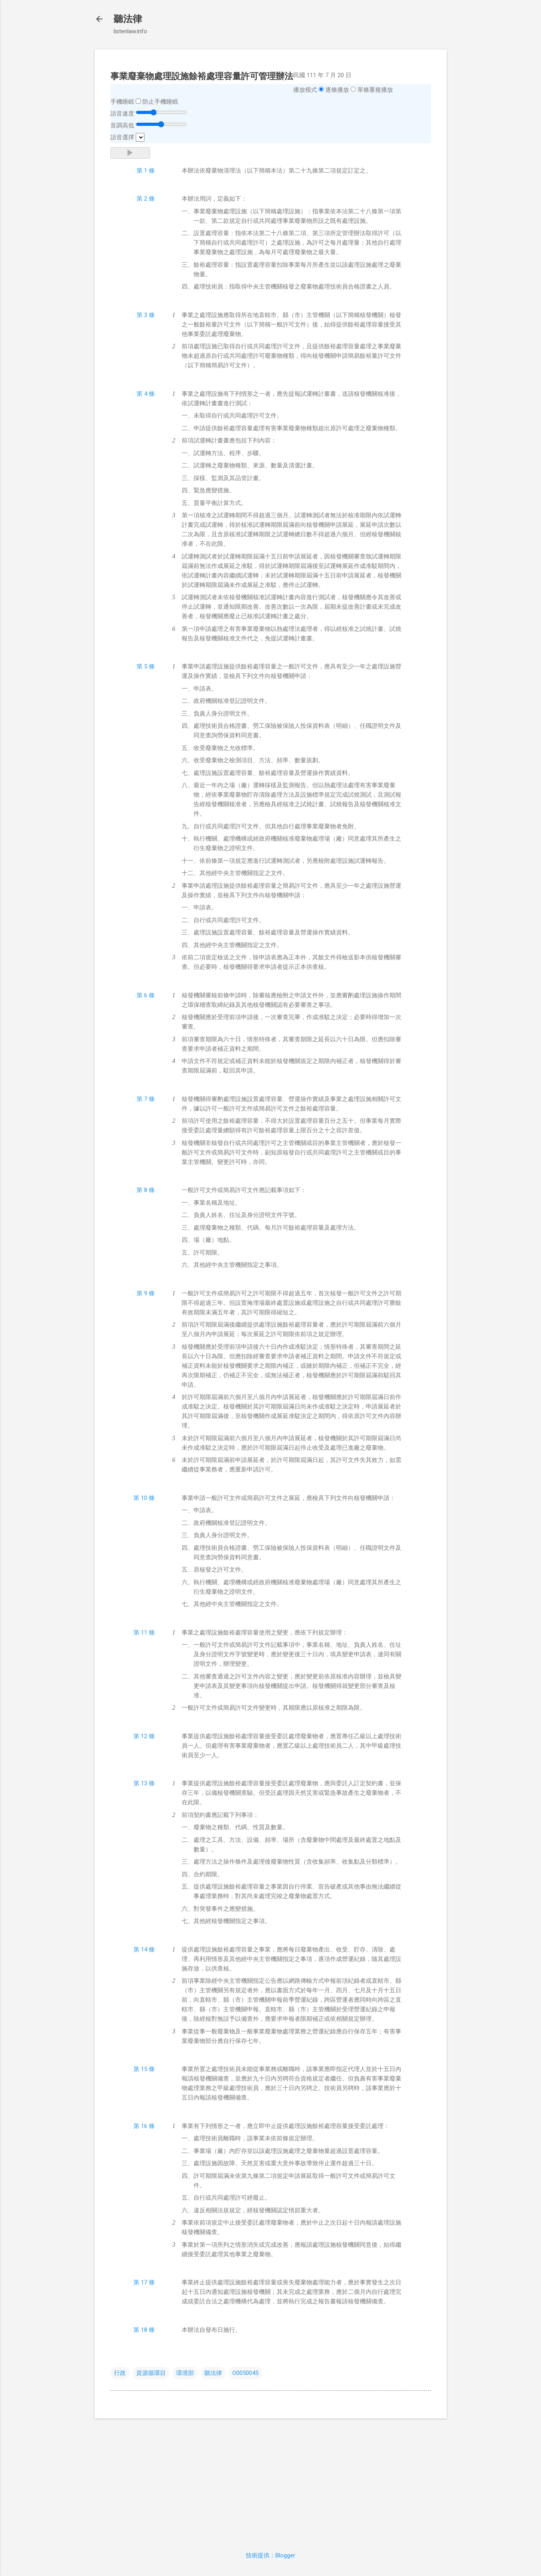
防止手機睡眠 (160, 101)
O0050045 (245, 2373)
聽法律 (128, 19)
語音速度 (122, 113)
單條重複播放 (375, 89)
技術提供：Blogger (270, 2555)
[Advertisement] (271, 2480)
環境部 (185, 2373)
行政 (120, 2373)
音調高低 (122, 125)
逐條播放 (337, 89)
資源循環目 (151, 2373)
